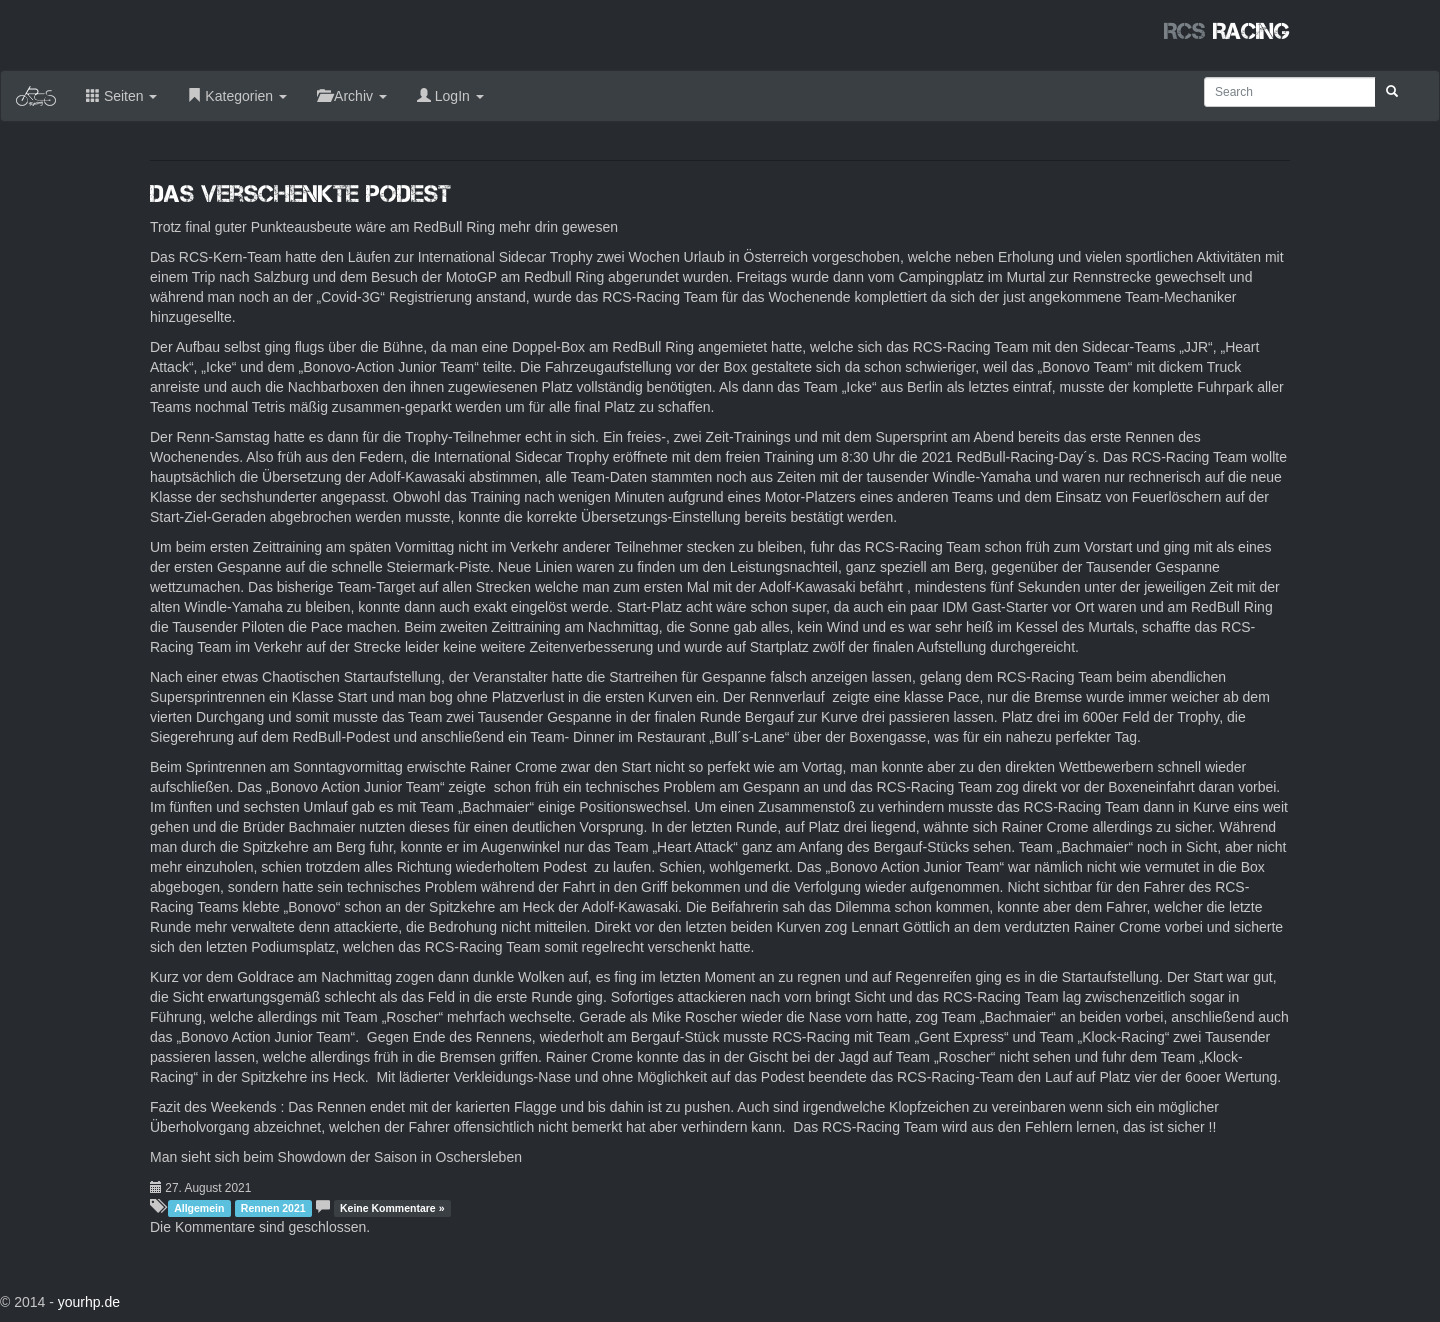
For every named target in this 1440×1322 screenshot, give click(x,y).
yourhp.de (89, 1302)
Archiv (352, 96)
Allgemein (199, 1208)
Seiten (121, 96)
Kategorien (237, 96)
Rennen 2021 (273, 1208)
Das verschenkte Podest (300, 193)
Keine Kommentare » (392, 1208)
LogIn (450, 96)
